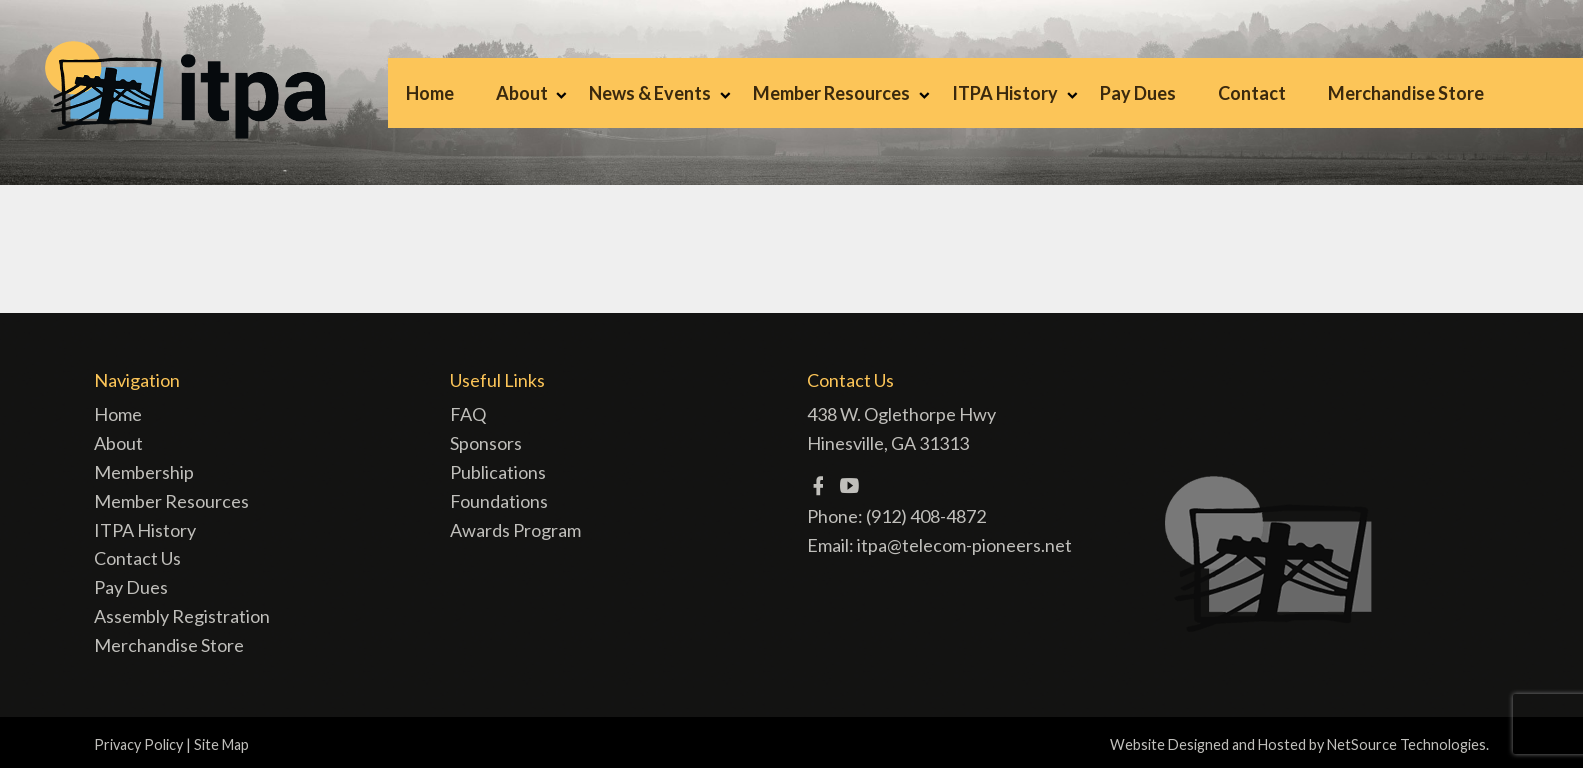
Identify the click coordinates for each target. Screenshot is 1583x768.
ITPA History (1005, 93)
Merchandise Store (1406, 93)
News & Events (650, 93)
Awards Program (515, 530)
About (522, 93)
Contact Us (137, 558)
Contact (1252, 93)
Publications (498, 472)
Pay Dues (1138, 93)
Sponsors (486, 443)
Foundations (499, 501)
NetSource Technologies (1406, 744)
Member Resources (831, 93)
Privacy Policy (138, 744)
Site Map (221, 744)
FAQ (468, 414)
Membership (144, 472)
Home (430, 93)
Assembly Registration (182, 616)
